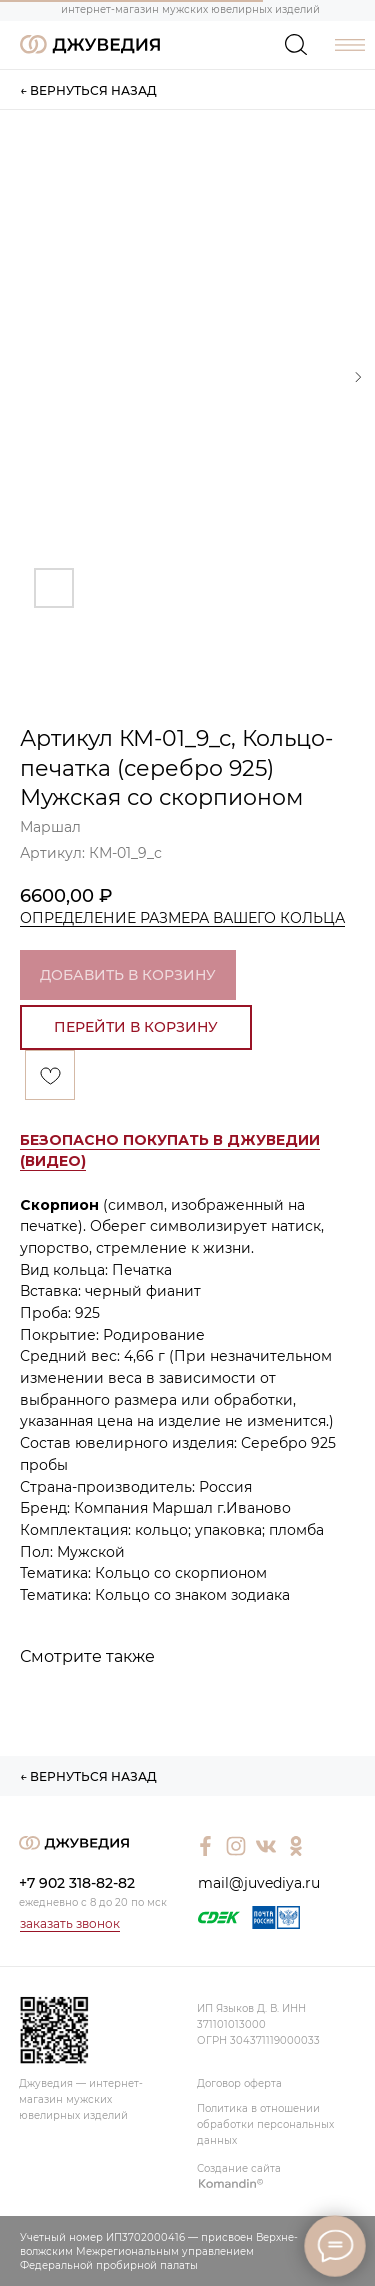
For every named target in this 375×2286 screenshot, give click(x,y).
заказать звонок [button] (70, 1923)
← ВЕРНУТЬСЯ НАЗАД (88, 90)
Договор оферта (239, 2083)
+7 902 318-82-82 (77, 1883)
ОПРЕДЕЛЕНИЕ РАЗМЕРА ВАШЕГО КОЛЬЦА (182, 918)
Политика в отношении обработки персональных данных (265, 2124)
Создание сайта (239, 2168)
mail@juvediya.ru (259, 1883)
